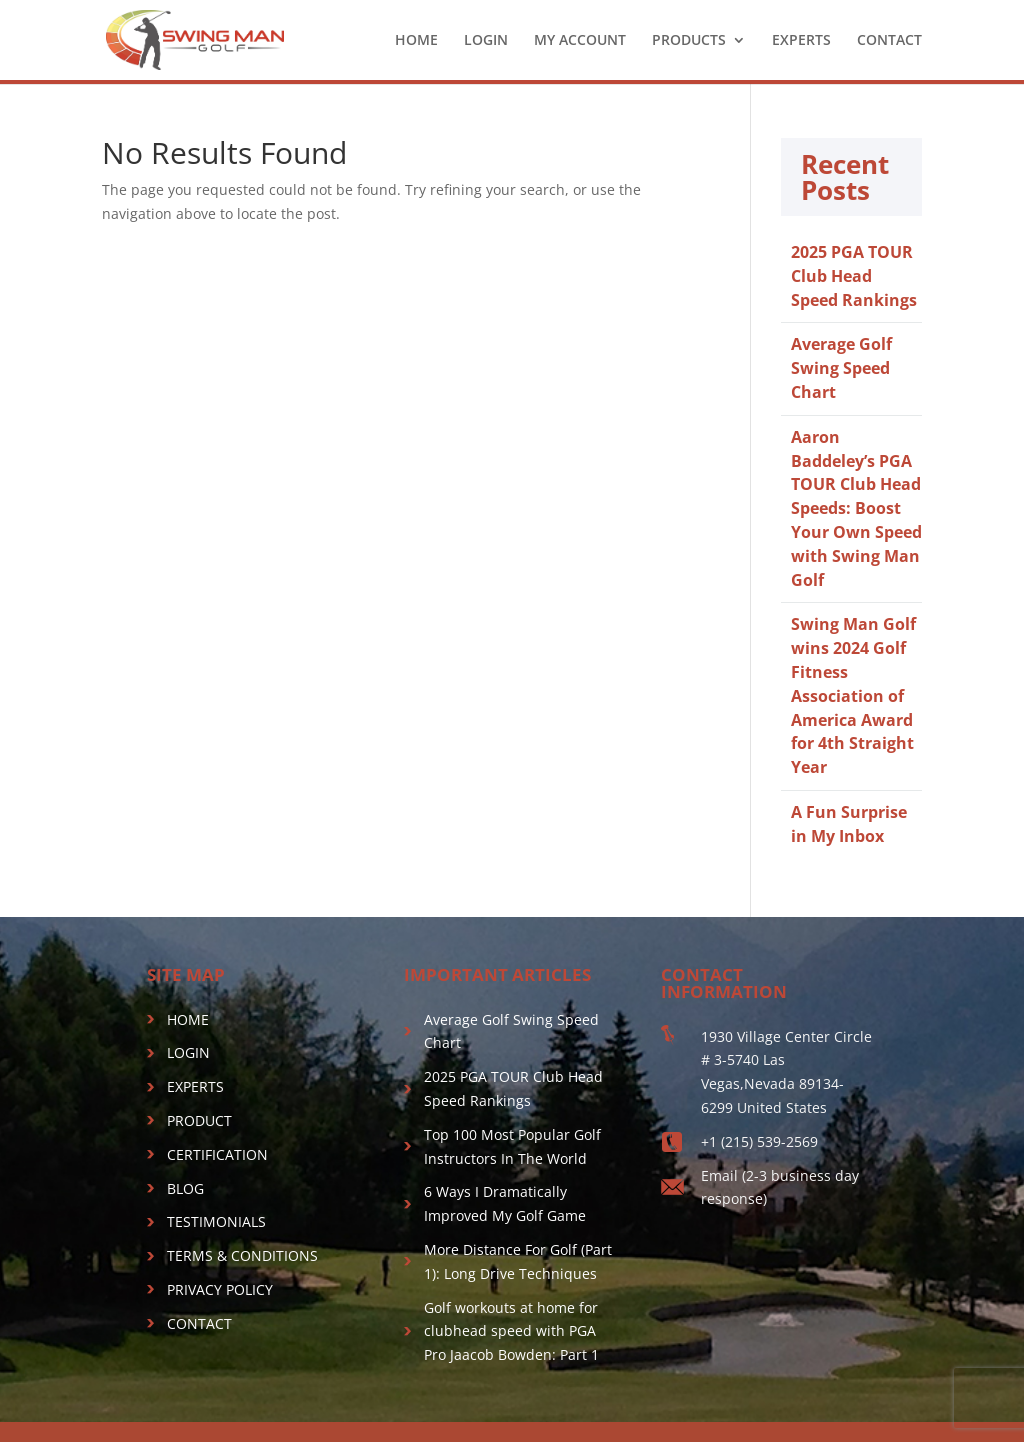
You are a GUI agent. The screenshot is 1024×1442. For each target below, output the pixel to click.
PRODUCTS (689, 41)
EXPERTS (801, 41)
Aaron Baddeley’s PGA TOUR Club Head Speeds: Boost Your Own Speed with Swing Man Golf (856, 508)
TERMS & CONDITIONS (242, 1255)
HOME (416, 41)
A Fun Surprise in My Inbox (849, 824)
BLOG (185, 1188)
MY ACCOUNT (580, 41)
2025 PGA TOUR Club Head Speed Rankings (854, 276)
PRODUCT (199, 1120)
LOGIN (486, 41)
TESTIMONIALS (216, 1221)
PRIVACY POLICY (220, 1289)
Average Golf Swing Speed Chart (841, 368)
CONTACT (889, 41)
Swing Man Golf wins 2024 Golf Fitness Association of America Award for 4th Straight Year (853, 695)
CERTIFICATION (217, 1154)
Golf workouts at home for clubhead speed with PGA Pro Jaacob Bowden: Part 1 (511, 1331)
